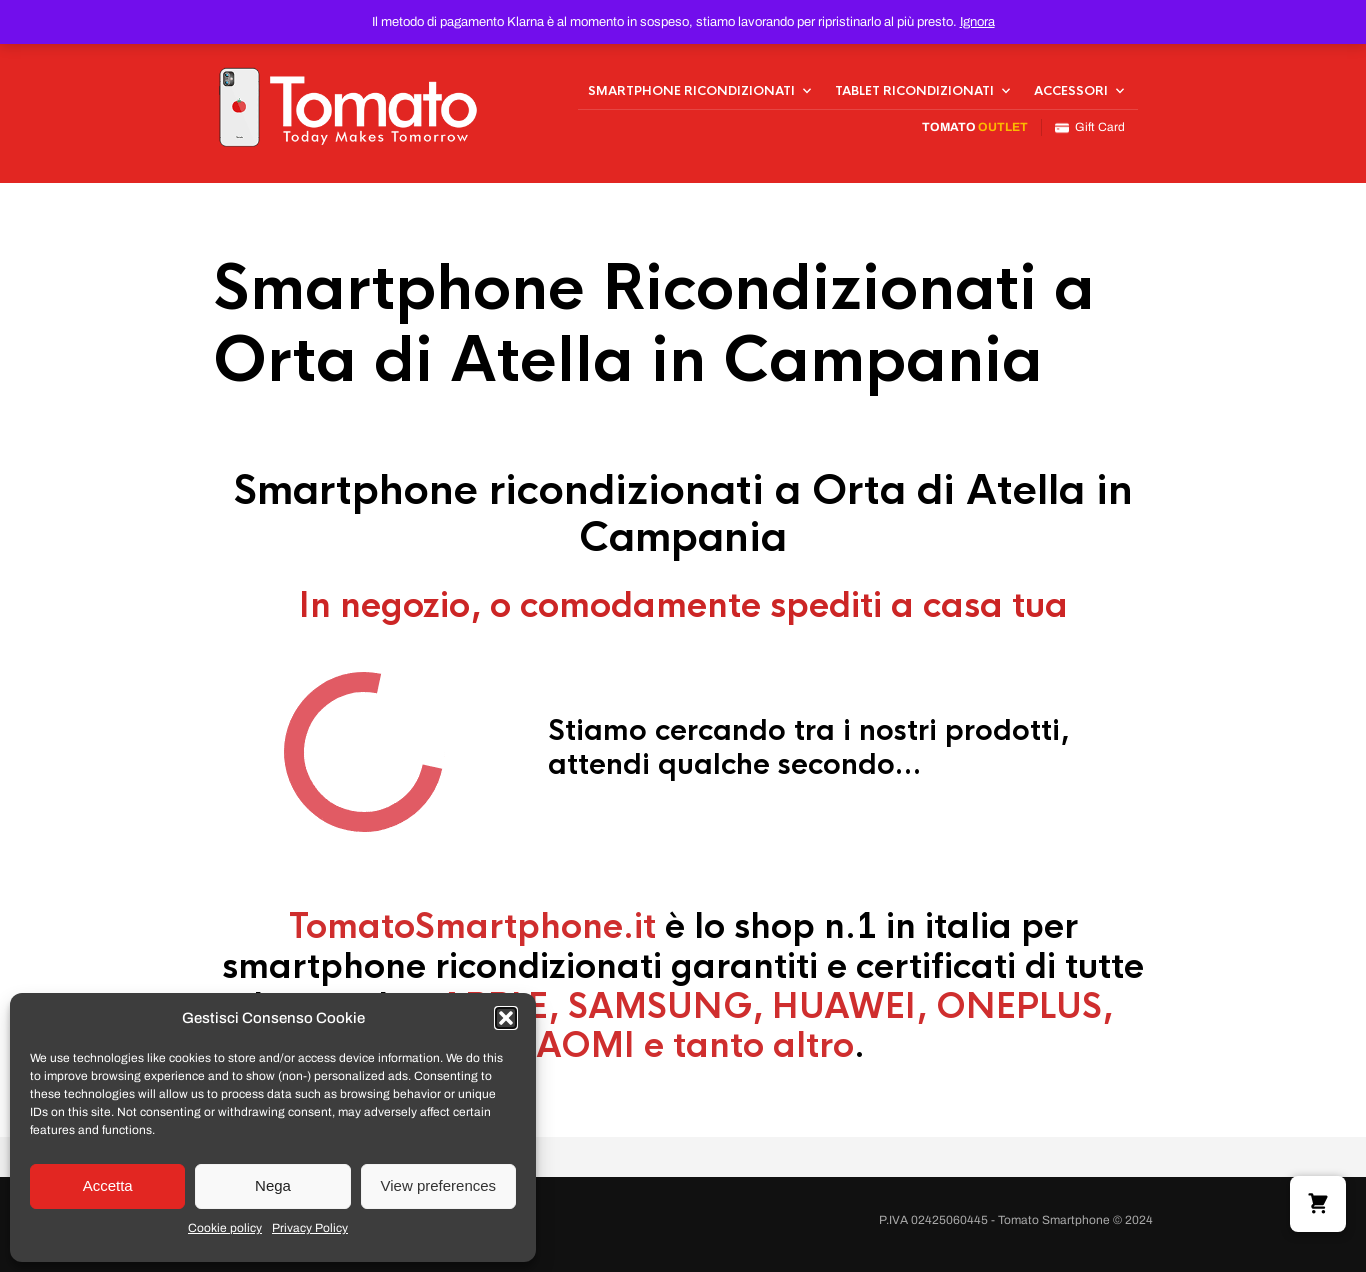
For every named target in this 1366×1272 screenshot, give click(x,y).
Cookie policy (225, 1228)
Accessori (1071, 91)
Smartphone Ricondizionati (691, 91)
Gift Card (1090, 127)
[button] (506, 1018)
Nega (273, 1185)
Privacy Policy (310, 1228)
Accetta (108, 1185)
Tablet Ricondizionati (914, 91)
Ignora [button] (977, 22)
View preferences (439, 1185)
